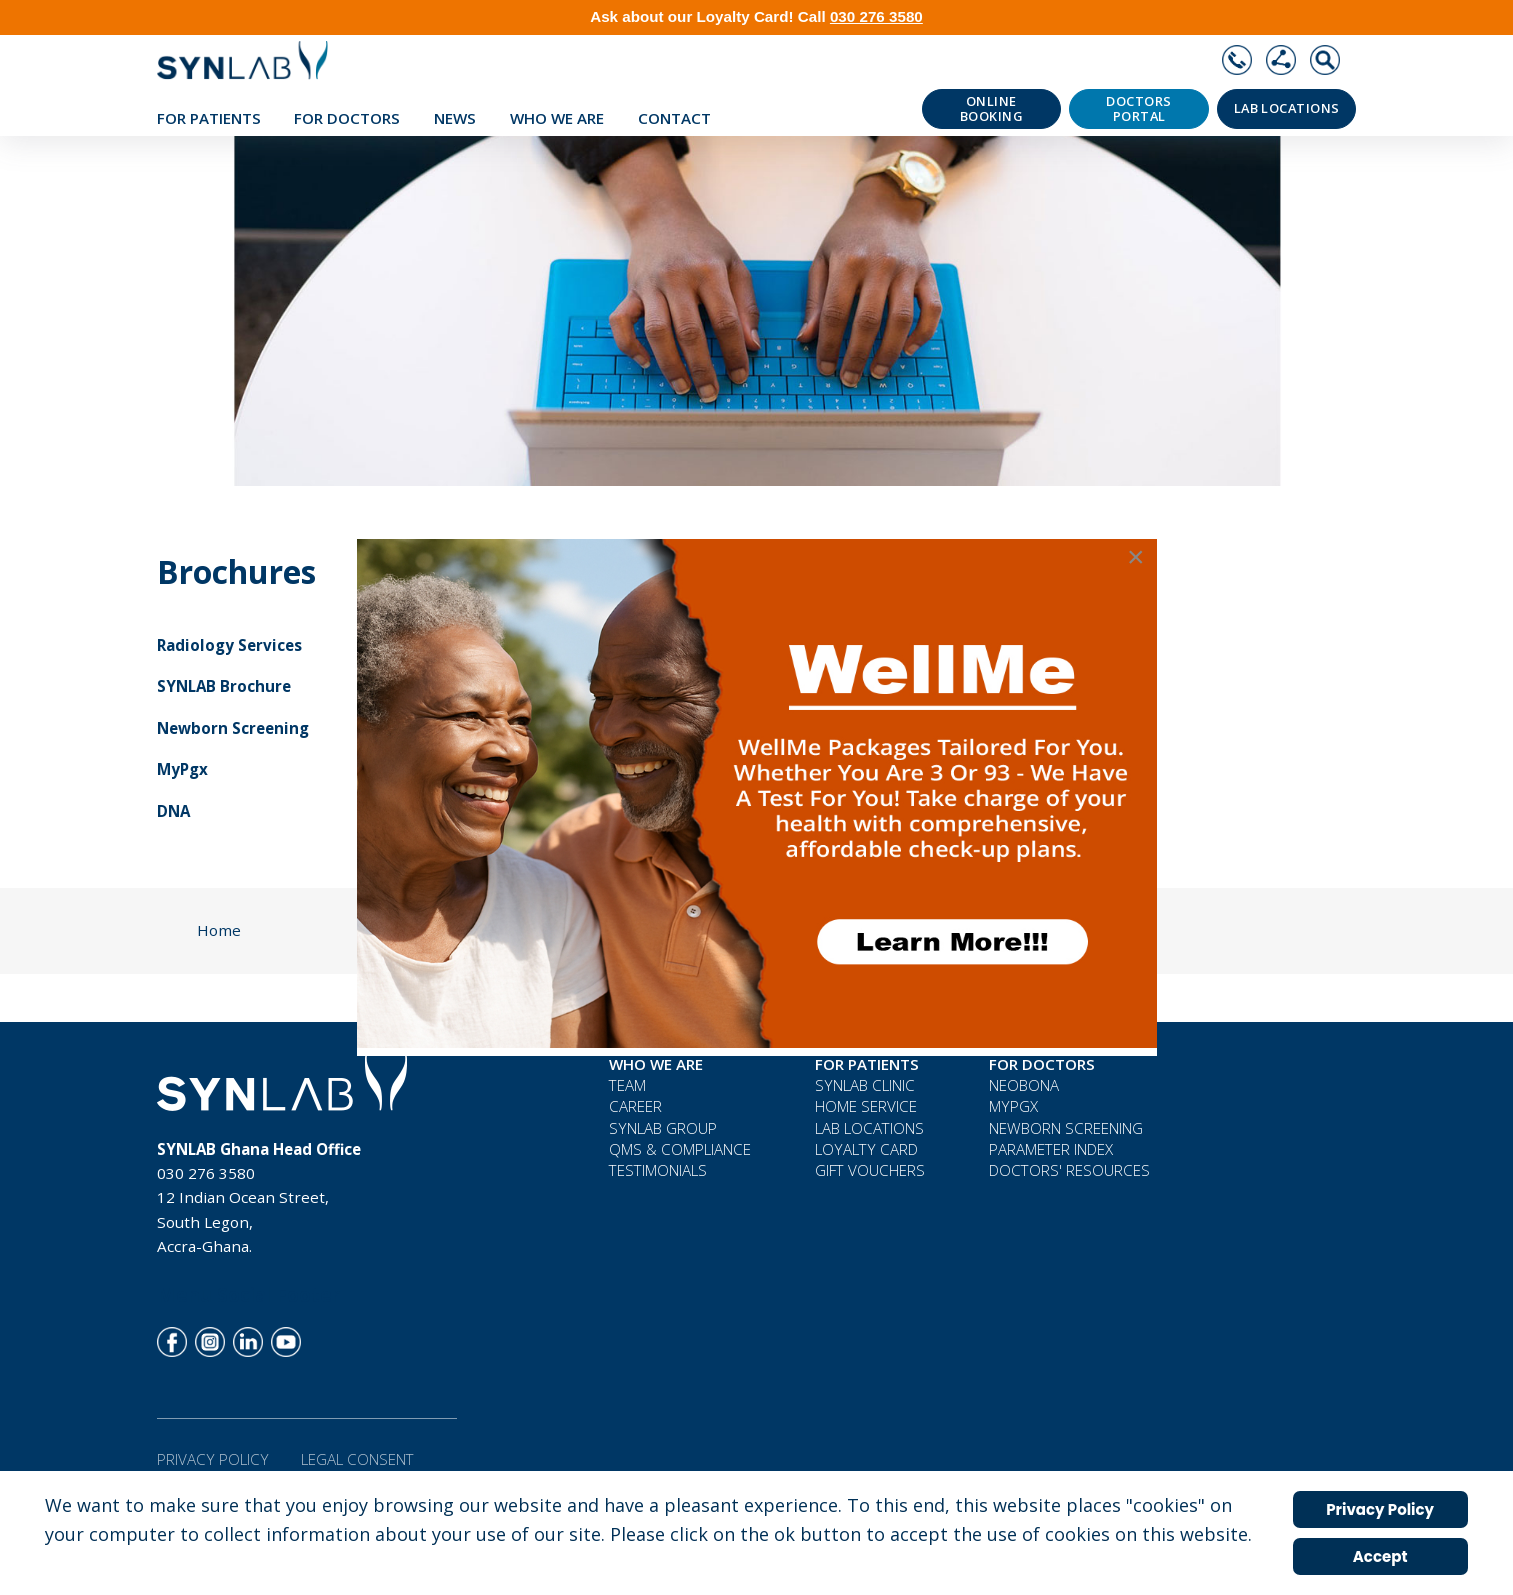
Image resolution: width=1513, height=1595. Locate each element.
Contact (674, 118)
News (455, 118)
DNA (173, 811)
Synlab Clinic (865, 1085)
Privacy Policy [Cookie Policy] (1380, 1509)
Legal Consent (357, 1459)
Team (627, 1085)
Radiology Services (229, 645)
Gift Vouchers (870, 1170)
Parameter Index (1051, 1149)
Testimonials (658, 1170)
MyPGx (1013, 1106)
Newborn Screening (233, 728)
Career (635, 1106)
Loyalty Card (866, 1149)
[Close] (1136, 557)
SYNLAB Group (663, 1128)
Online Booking (991, 109)
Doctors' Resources (1069, 1170)
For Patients (209, 118)
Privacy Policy (213, 1459)
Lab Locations (1287, 108)
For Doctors (347, 118)
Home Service (866, 1106)
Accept (1380, 1556)
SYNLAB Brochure (224, 686)
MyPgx (182, 769)
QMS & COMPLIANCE (680, 1149)
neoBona (1024, 1085)
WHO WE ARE (557, 118)
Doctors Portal (1138, 109)
